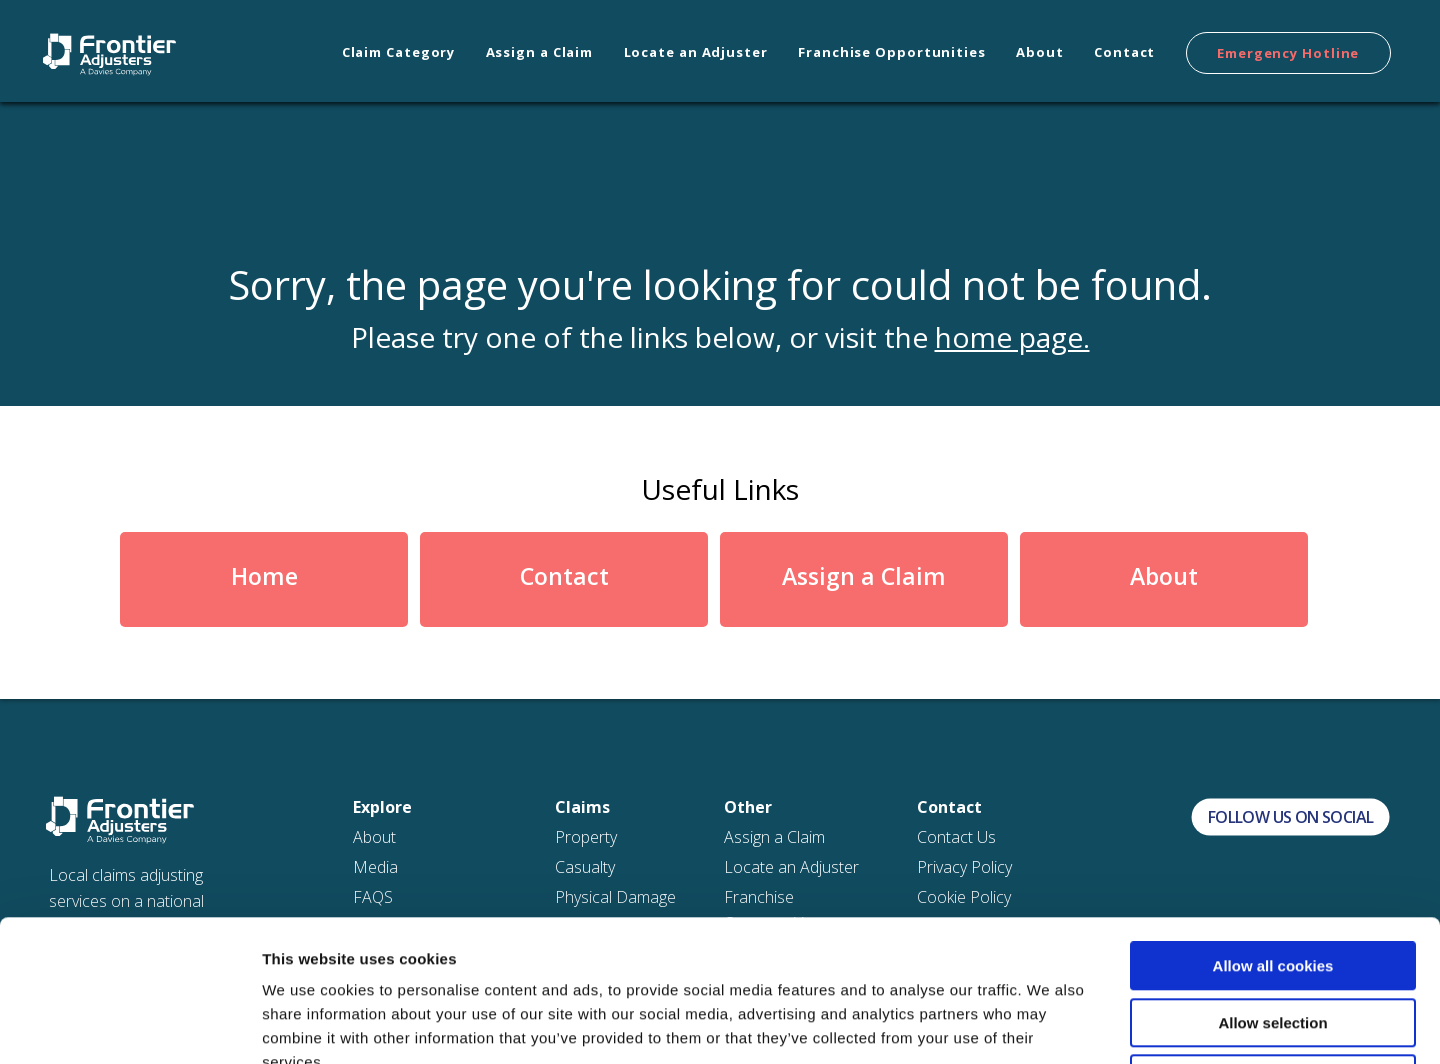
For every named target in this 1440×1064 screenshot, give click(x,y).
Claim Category (399, 52)
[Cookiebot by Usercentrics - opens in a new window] (129, 1025)
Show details (1049, 1024)
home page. (1012, 337)
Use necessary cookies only (1273, 937)
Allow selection (1272, 881)
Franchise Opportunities (892, 52)
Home (264, 576)
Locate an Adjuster (696, 52)
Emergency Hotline (1288, 53)
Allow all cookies (1273, 824)
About (1040, 52)
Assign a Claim (540, 52)
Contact (1124, 52)
